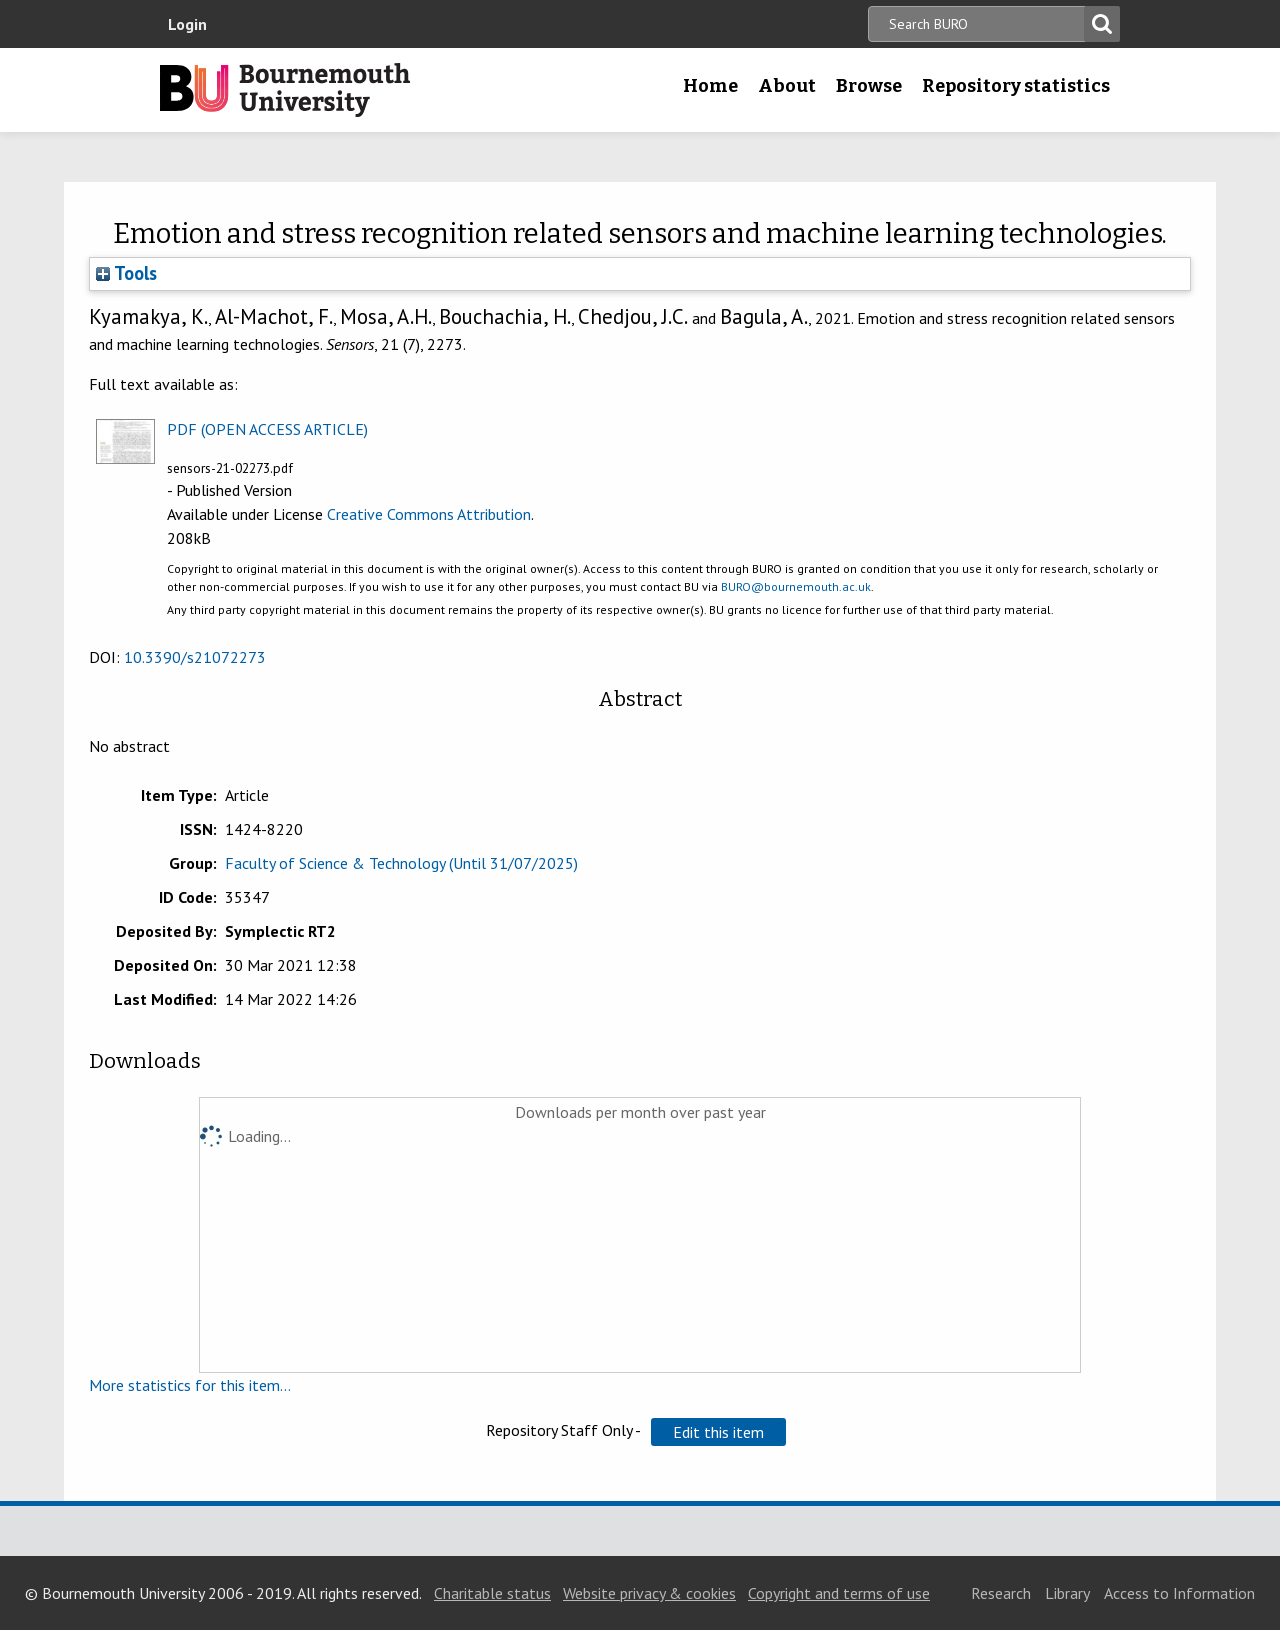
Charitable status (492, 1593)
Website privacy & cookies (649, 1593)
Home (710, 86)
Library (1067, 1593)
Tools (126, 273)
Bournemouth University (285, 90)
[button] (718, 1432)
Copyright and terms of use (839, 1593)
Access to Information (1179, 1593)
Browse (869, 86)
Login (187, 24)
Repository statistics (1016, 86)
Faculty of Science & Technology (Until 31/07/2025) (401, 863)
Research (1001, 1593)
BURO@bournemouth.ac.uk (796, 586)
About (787, 86)
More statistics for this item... (190, 1385)
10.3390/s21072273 (195, 657)
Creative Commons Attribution (429, 514)
